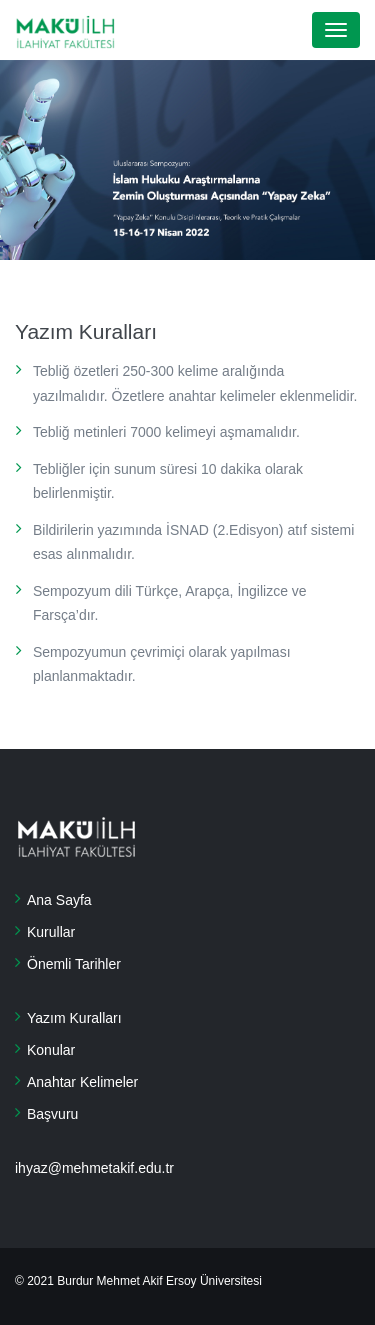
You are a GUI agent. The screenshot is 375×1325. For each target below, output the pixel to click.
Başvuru (52, 1114)
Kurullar (51, 932)
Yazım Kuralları (74, 1018)
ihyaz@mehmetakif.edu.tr (94, 1168)
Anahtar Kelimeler (82, 1082)
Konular (51, 1050)
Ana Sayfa (59, 900)
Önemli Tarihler (74, 964)
